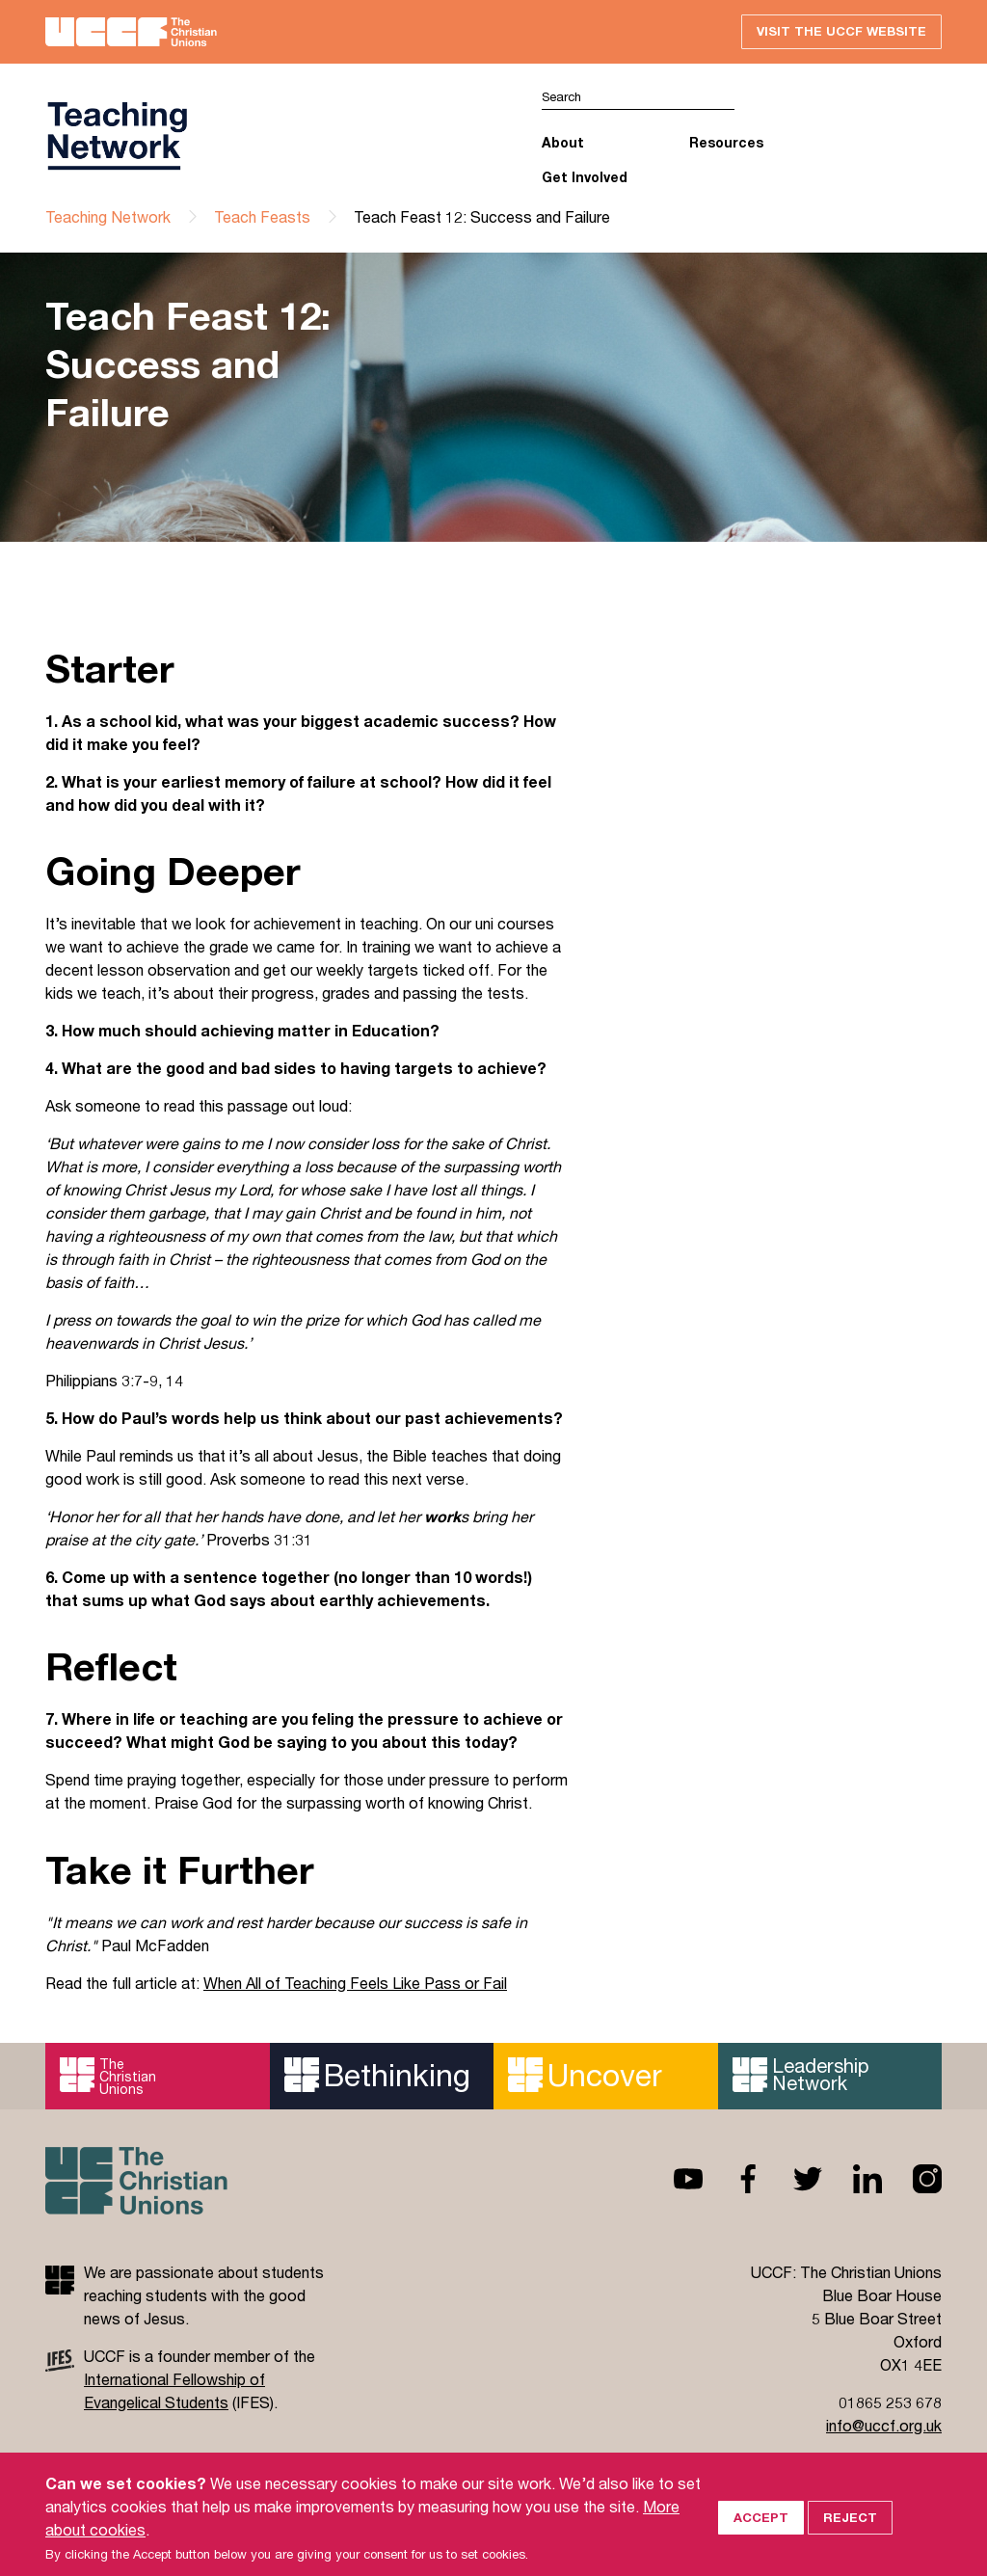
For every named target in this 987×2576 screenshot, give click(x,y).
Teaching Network (108, 216)
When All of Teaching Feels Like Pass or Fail (355, 1982)
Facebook (732, 2178)
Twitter (792, 2178)
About (563, 142)
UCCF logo (119, 135)
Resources (726, 142)
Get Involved (584, 177)
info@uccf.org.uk (884, 2425)
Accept (761, 2542)
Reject (850, 2542)
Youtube (673, 2178)
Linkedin (852, 2178)
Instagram (912, 2178)
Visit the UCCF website (841, 31)
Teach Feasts (262, 216)
